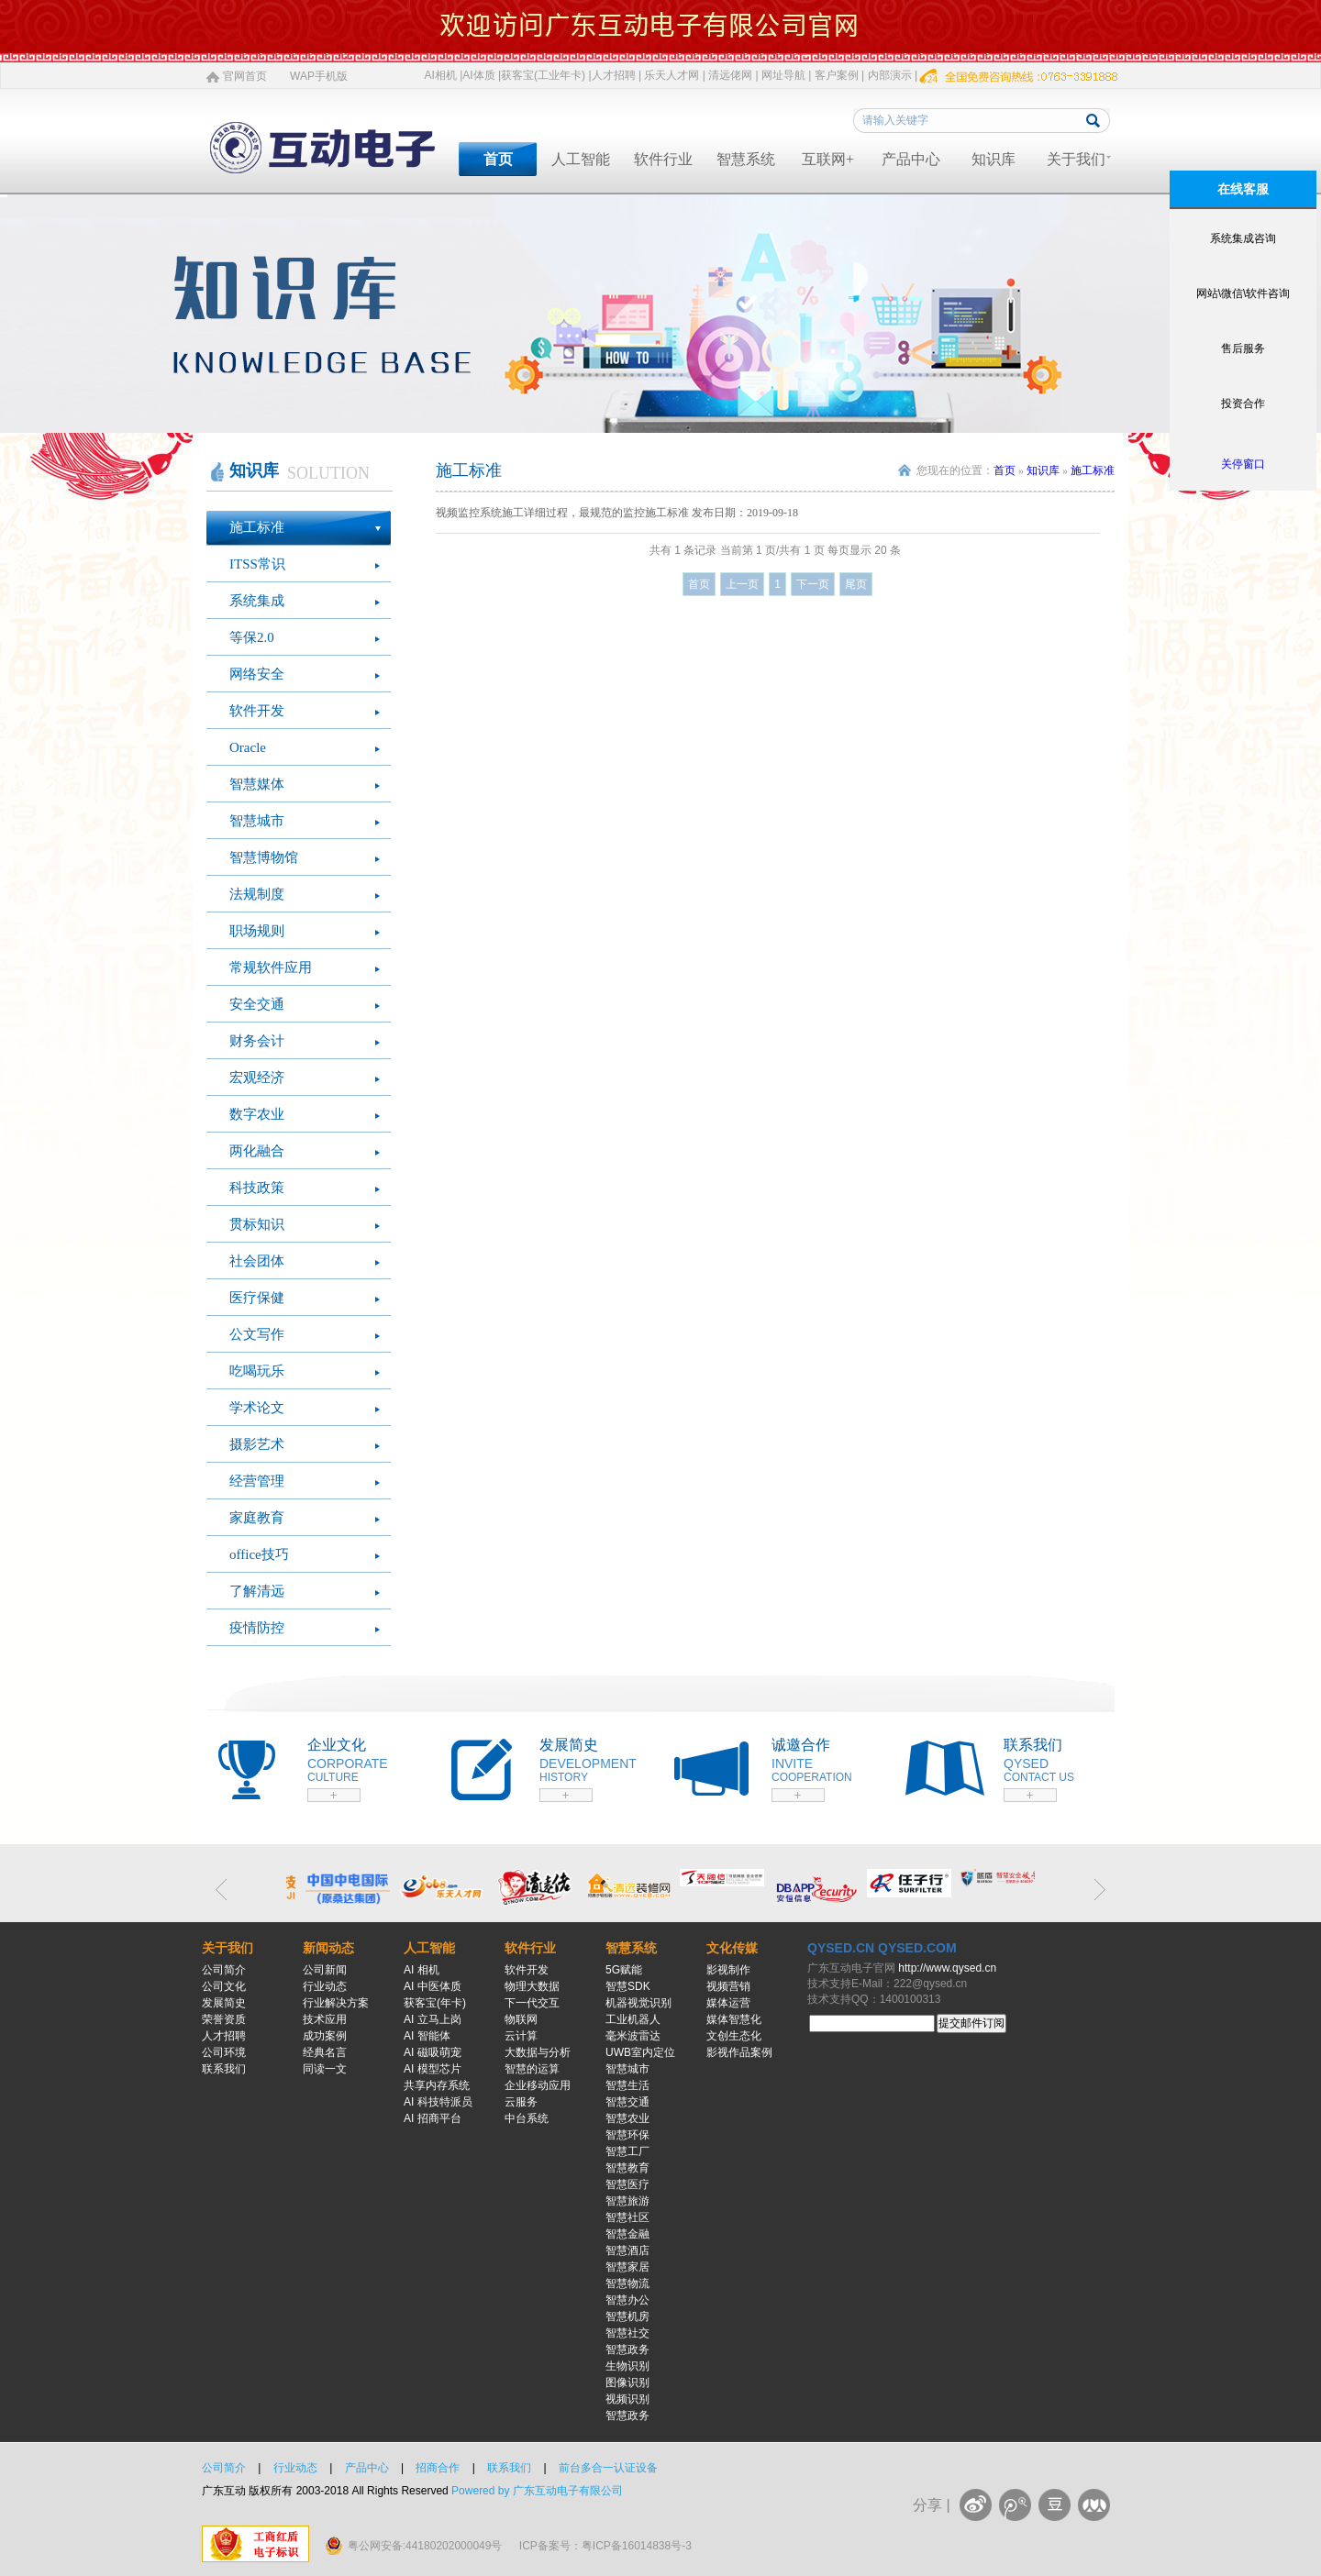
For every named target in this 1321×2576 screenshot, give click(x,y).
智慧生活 (627, 2085)
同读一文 (325, 2068)
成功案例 (325, 2035)
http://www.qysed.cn (947, 1968)
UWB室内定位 (640, 2052)
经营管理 (256, 1481)
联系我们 (224, 2068)
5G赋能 (623, 1969)
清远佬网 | (733, 75)
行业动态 (325, 1986)
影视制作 (728, 1969)
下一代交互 (532, 2002)
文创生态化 (733, 2035)
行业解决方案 (336, 2002)
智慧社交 (627, 2333)
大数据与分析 (538, 2052)
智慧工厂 (627, 2151)
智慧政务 (627, 2349)
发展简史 (224, 2002)
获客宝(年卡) (435, 2002)
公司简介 (224, 1969)
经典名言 (325, 2052)
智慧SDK (627, 1986)
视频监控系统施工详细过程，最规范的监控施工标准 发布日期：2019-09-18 (617, 512)
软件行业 (663, 159)
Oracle (247, 747)
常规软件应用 (270, 967)
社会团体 (256, 1261)
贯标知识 (256, 1224)
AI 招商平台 (432, 2118)
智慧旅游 (627, 2201)
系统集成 (256, 600)
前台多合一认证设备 (608, 2467)
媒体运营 (728, 2002)
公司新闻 (325, 1969)
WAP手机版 (319, 76)
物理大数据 (532, 1986)
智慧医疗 (627, 2184)
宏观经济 (256, 1077)
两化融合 (256, 1151)
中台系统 (527, 2118)
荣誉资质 (224, 2019)
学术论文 (256, 1407)
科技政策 (256, 1187)
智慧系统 (745, 159)
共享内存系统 (437, 2085)
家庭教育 (256, 1517)
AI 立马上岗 (432, 2019)
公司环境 (224, 2052)
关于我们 (1076, 159)
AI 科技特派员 (438, 2101)
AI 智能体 (427, 2035)
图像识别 (627, 2382)
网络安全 (256, 674)
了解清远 (256, 1591)
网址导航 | (786, 75)
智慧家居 (627, 2267)
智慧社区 (627, 2217)
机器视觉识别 (638, 2002)
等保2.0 (251, 637)
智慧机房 (627, 2316)
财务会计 (256, 1041)
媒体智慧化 (733, 2019)
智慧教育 (627, 2167)
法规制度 (256, 894)
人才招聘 (224, 2035)
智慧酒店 (627, 2250)
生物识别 (627, 2366)
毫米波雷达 (632, 2035)
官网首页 (245, 76)
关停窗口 (1243, 464)
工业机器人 (632, 2019)
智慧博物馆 (263, 857)
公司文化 (224, 1986)
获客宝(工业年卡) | (546, 75)
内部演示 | (892, 75)
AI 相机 (421, 1969)
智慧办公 (627, 2300)
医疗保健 (256, 1297)
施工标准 (256, 527)
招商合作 (438, 2467)
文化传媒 (732, 1947)
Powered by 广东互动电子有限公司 (537, 2490)
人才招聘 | (616, 75)
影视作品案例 (739, 2052)
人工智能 (580, 159)
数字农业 (256, 1114)
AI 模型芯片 (432, 2068)
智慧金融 (627, 2234)
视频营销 (728, 1986)
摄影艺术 (256, 1444)
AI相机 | (444, 75)
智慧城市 (256, 820)
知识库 (993, 159)
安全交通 (256, 1004)
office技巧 (259, 1554)
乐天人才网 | (674, 75)
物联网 (521, 2019)
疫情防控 (256, 1627)
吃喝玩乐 (256, 1371)
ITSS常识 (257, 564)
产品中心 (911, 159)
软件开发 (256, 710)
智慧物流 (627, 2283)
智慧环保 (627, 2134)
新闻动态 (328, 1947)
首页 (498, 159)
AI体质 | (481, 75)
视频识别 (627, 2399)
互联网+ (828, 159)
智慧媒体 (256, 784)
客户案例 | (839, 75)
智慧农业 (627, 2118)
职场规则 (256, 930)
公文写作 (256, 1334)
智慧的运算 (532, 2068)
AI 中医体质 (432, 1986)
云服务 (521, 2101)
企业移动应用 (538, 2085)
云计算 (521, 2035)
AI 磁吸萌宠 (432, 2052)
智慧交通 (627, 2101)
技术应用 (325, 2019)
